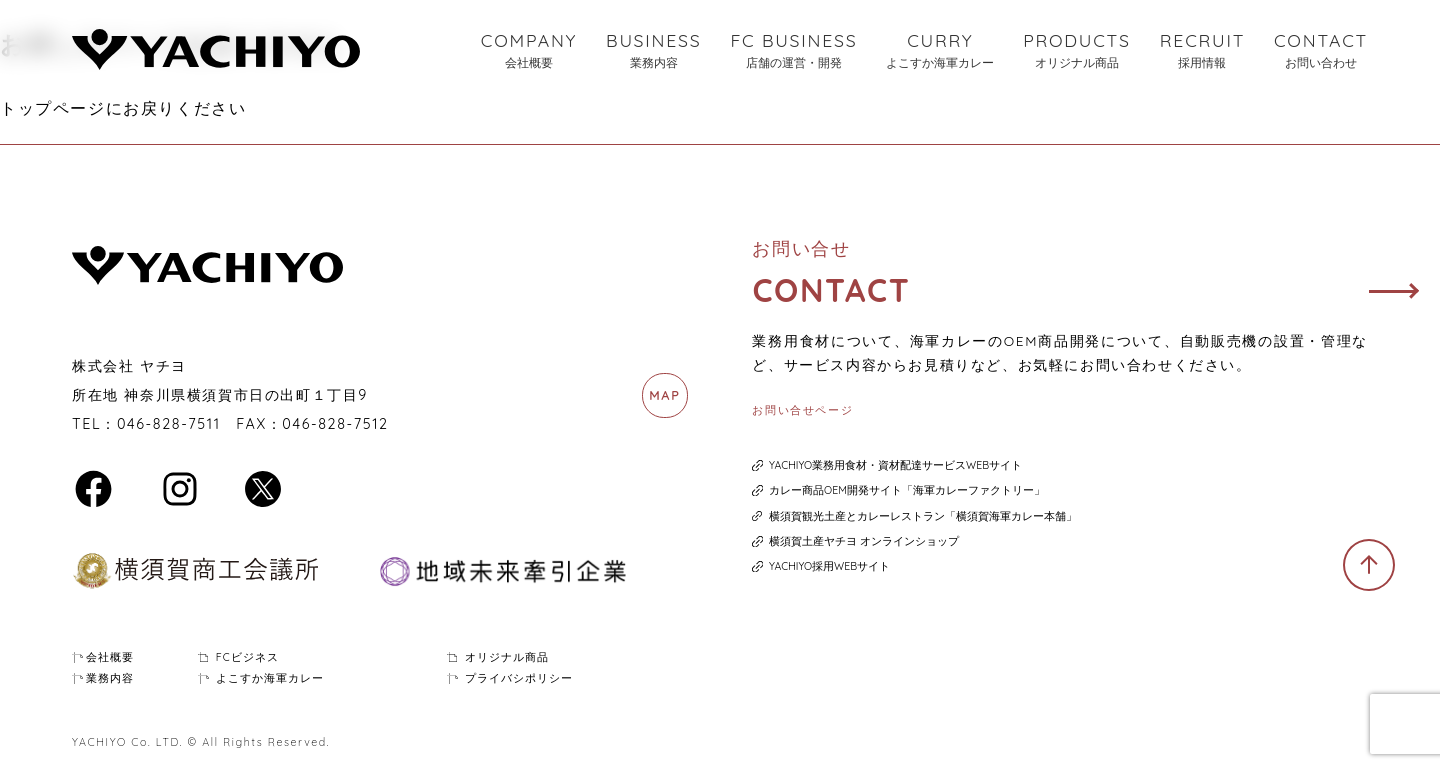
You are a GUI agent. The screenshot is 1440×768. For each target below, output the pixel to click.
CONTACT (1321, 50)
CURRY (940, 50)
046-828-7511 (169, 424)
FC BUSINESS (793, 50)
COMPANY (529, 50)
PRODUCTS (1077, 50)
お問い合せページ (802, 410)
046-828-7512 (335, 424)
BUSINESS (654, 50)
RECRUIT (1203, 50)
